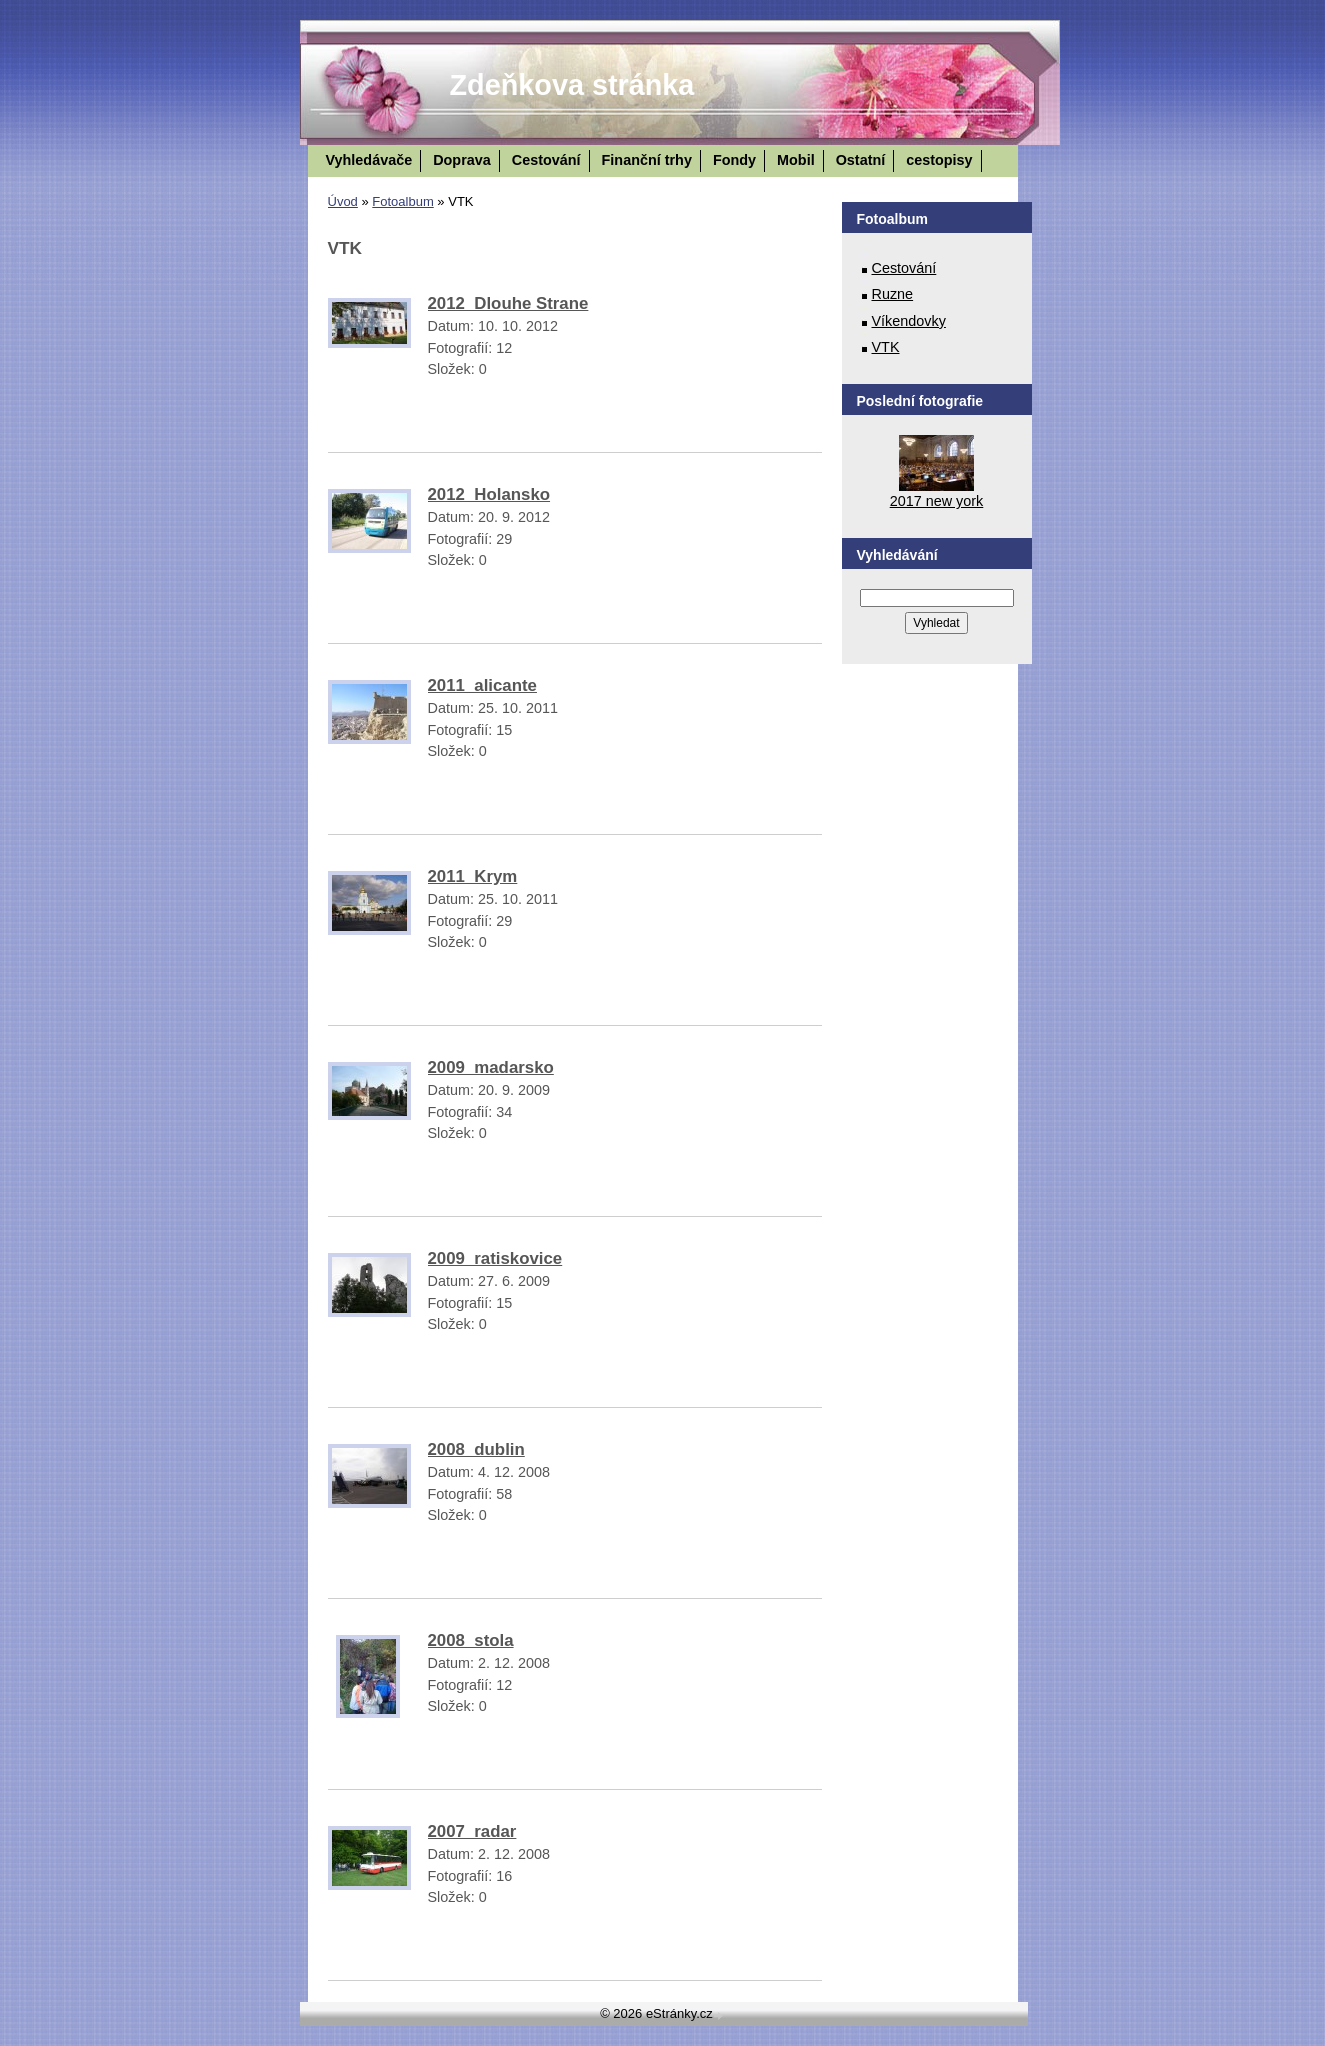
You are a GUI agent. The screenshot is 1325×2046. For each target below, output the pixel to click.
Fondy (734, 160)
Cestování (546, 160)
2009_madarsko (491, 1067)
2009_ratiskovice (495, 1258)
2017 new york (937, 501)
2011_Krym (473, 876)
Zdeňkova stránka (572, 85)
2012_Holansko (489, 494)
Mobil (796, 160)
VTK (886, 347)
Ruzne (893, 294)
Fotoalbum (402, 201)
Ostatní (861, 160)
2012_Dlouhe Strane (508, 303)
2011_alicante (482, 685)
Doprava (462, 160)
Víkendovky (909, 321)
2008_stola (471, 1640)
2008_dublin (476, 1449)
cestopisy (939, 160)
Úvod (343, 201)
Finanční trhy (647, 160)
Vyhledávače (369, 160)
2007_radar (472, 1831)
